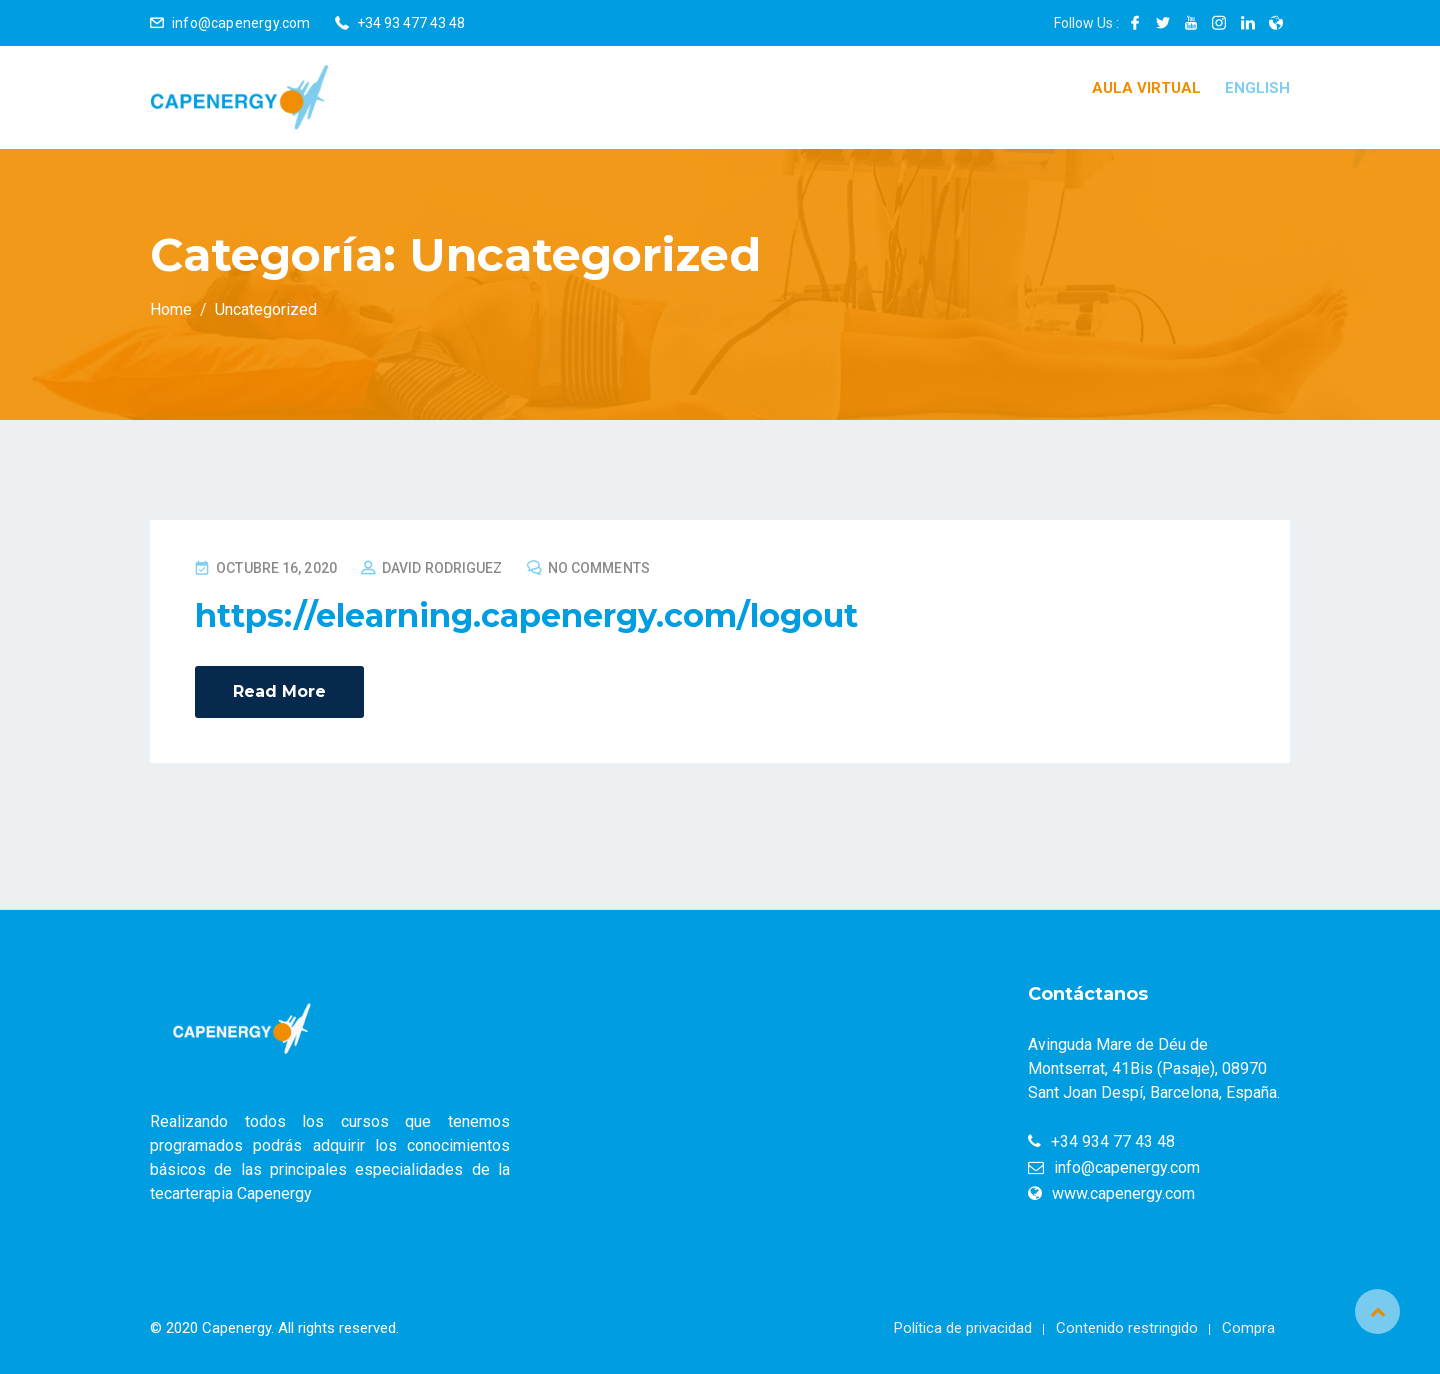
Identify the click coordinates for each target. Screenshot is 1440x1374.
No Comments (599, 568)
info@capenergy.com (241, 23)
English (1257, 88)
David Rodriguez (442, 568)
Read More (279, 691)
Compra (1248, 1328)
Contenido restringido (1127, 1328)
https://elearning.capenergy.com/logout (526, 615)
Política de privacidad (963, 1328)
